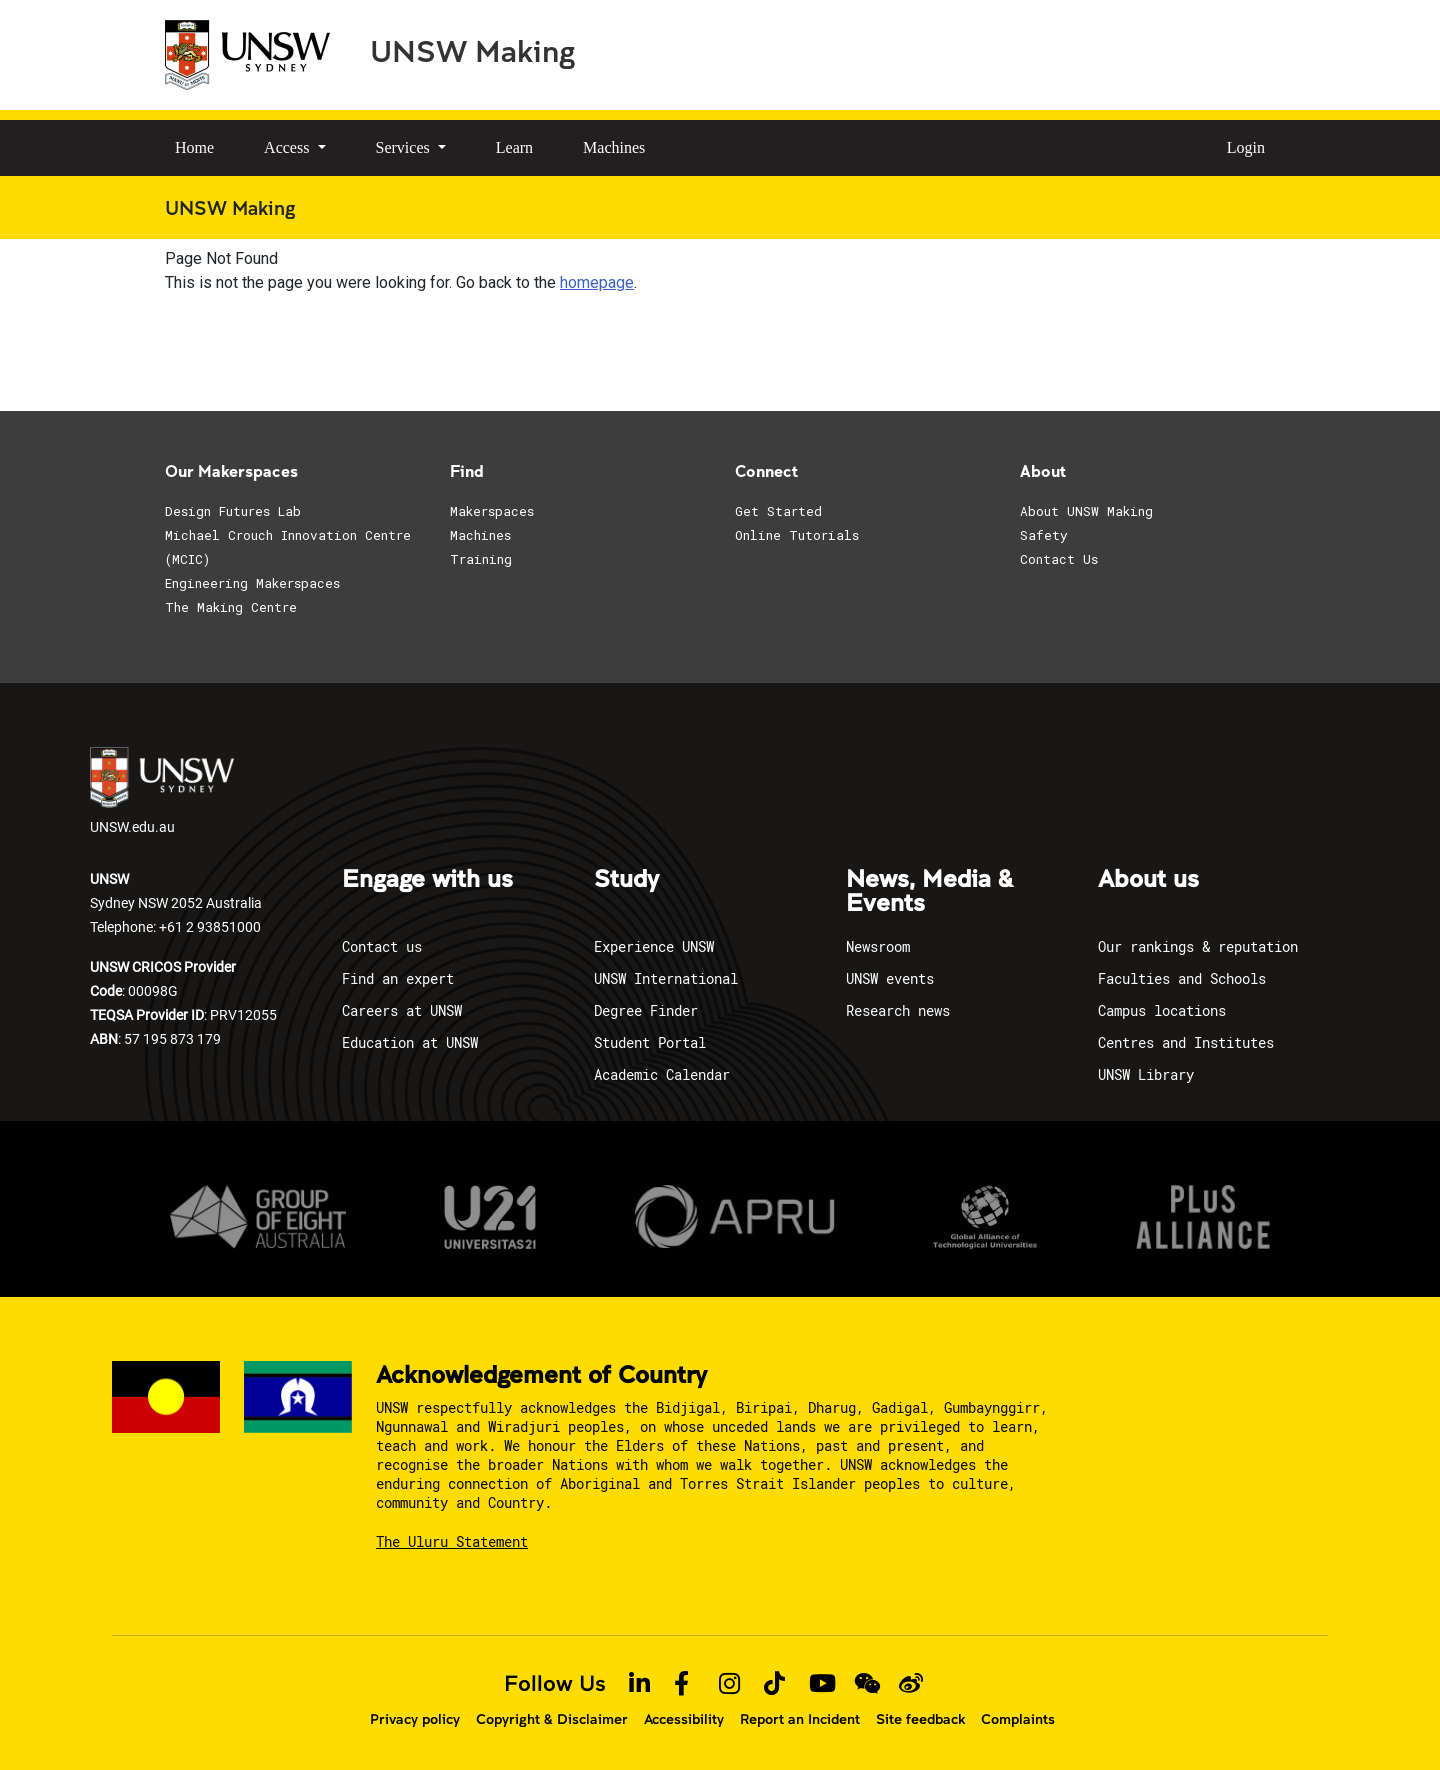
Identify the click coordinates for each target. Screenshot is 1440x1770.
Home (194, 147)
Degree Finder (646, 1010)
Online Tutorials (797, 535)
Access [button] (288, 147)
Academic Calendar (662, 1074)
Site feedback (920, 1719)
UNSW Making (472, 50)
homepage (597, 282)
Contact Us (1059, 559)
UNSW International (666, 978)
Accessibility (684, 1719)
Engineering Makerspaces (252, 583)
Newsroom (878, 946)
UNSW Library (1146, 1074)
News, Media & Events (929, 892)
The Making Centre (231, 607)
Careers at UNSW (402, 1010)
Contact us (382, 946)
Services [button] (405, 147)
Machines (614, 147)
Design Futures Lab (233, 511)
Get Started (778, 511)
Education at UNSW (410, 1042)
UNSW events (890, 978)
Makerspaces (492, 511)
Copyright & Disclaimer (552, 1719)
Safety (1044, 535)
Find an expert (398, 978)
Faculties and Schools (1182, 978)
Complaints (1018, 1719)
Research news (898, 1010)
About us (1148, 880)
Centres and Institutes (1186, 1042)
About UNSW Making (1086, 511)
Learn (514, 147)
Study (626, 880)
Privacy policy (415, 1719)
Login (1246, 147)
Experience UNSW (654, 946)
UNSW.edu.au (162, 791)
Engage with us (427, 880)
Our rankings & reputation (1198, 946)
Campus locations (1162, 1010)
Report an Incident (800, 1719)
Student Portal (650, 1042)
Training (481, 559)
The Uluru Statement (452, 1541)
